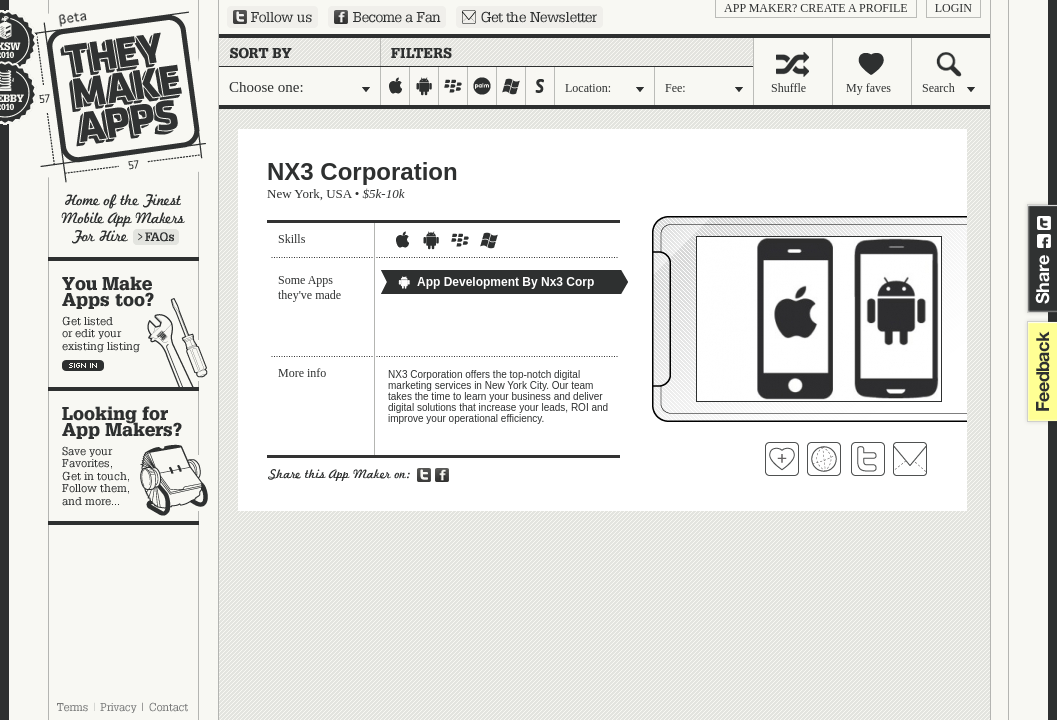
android (424, 86)
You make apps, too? (133, 324)
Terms (72, 707)
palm (482, 86)
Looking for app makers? (133, 456)
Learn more (156, 237)
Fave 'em (782, 459)
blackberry (453, 86)
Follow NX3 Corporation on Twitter (868, 459)
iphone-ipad (395, 86)
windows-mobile (511, 86)
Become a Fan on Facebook (387, 17)
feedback (1040, 371)
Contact (170, 707)
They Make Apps (107, 96)
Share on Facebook (1044, 241)
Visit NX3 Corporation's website (824, 459)
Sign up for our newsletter (529, 17)
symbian (540, 86)
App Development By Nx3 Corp (495, 282)
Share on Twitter (1044, 223)
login (953, 8)
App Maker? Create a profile (816, 8)
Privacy (118, 707)
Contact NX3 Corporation (910, 459)
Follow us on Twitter (272, 17)
